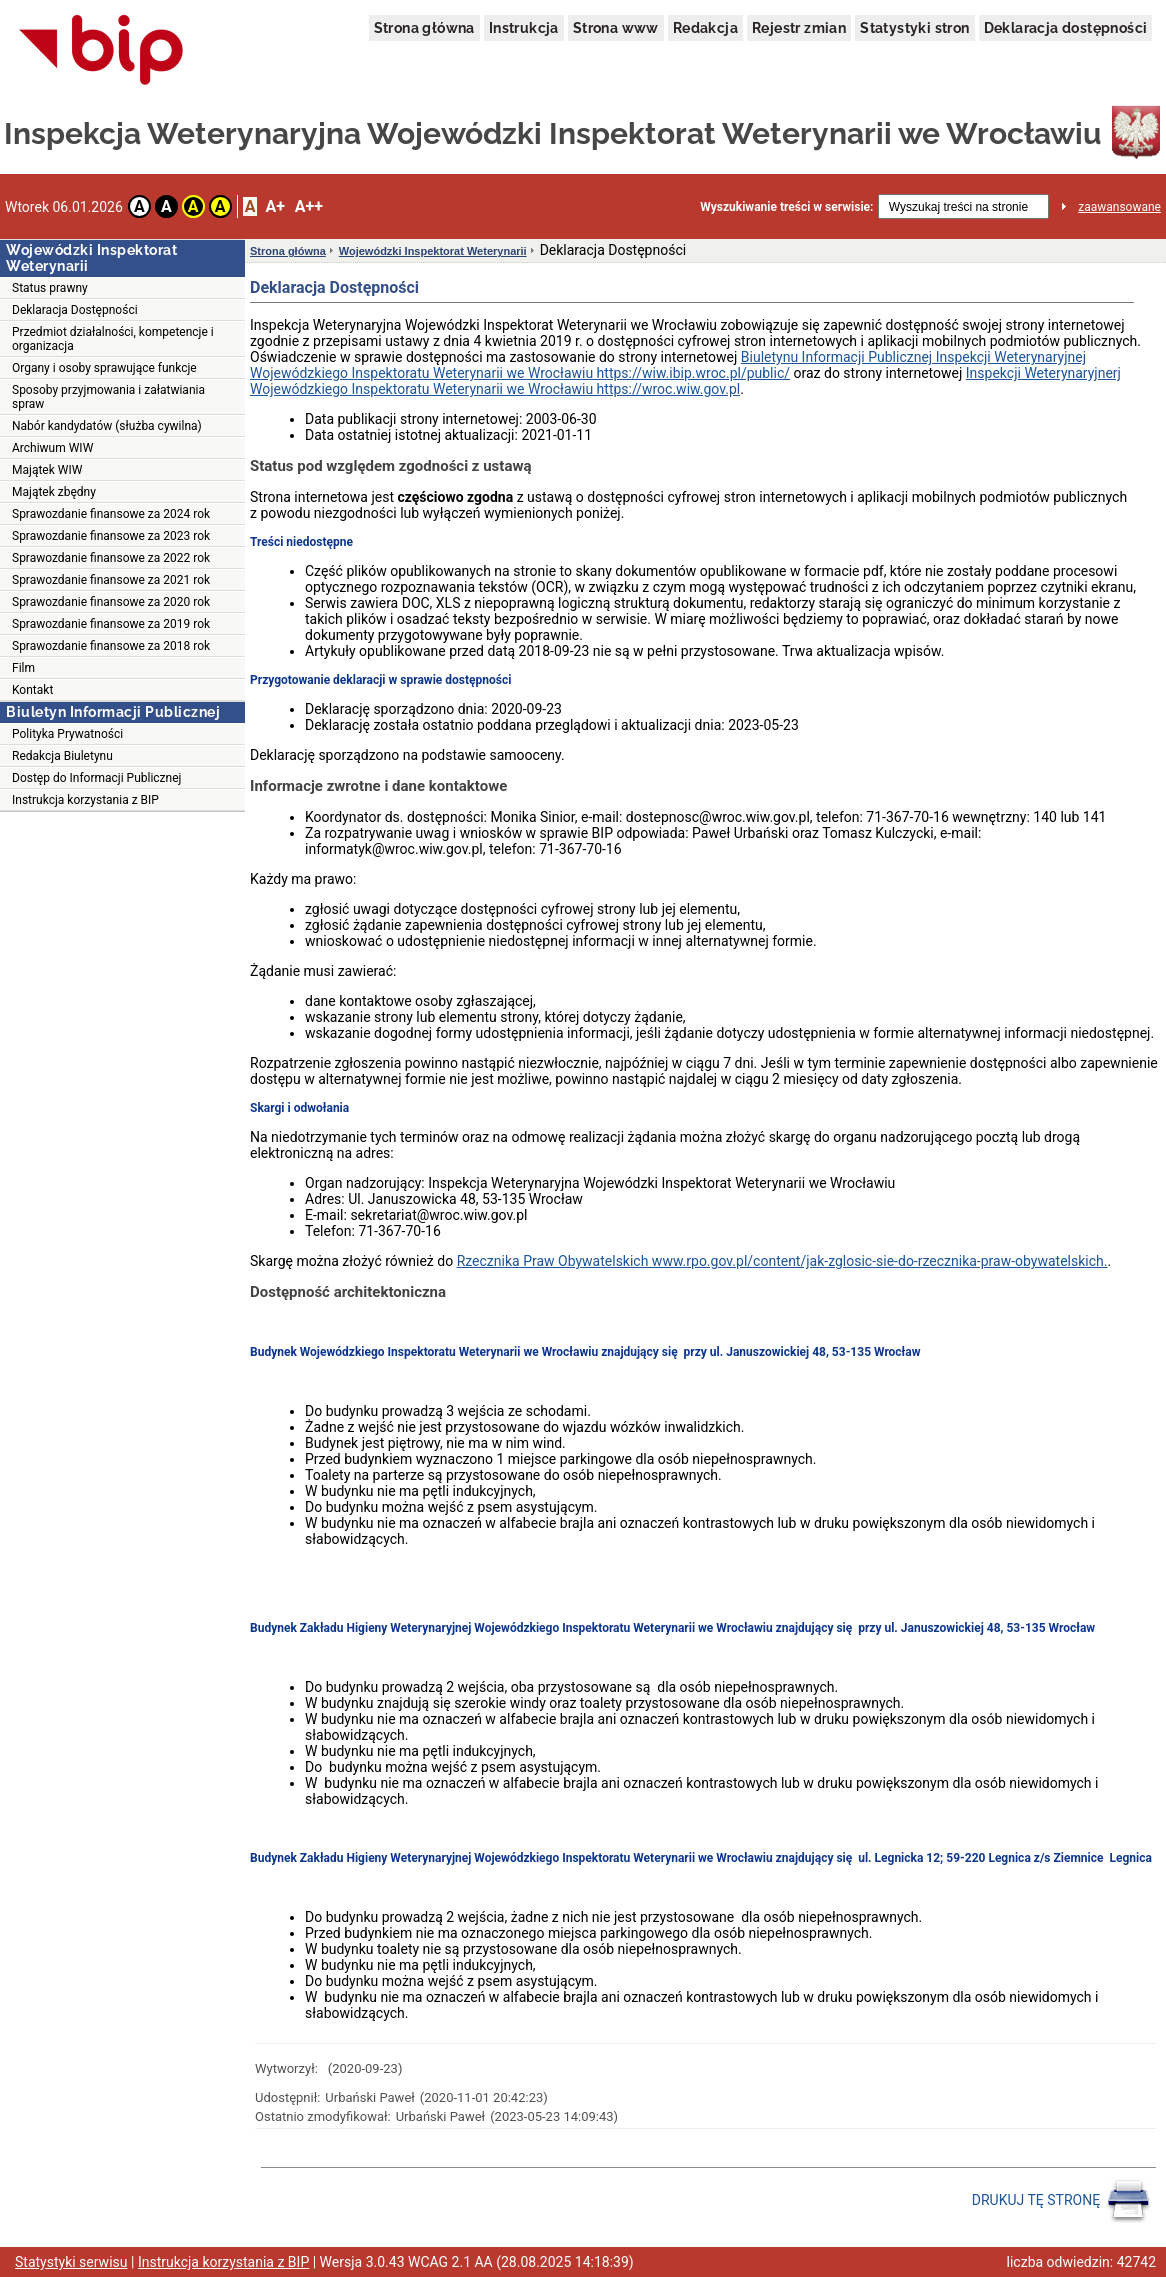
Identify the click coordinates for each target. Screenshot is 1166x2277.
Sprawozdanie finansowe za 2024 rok (111, 514)
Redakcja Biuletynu (62, 756)
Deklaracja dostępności (1066, 28)
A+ (274, 206)
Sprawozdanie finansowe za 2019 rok (111, 624)
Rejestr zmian (799, 28)
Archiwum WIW (52, 448)
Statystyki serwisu (71, 2262)
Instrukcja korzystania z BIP (85, 800)
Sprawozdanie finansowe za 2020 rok (111, 602)
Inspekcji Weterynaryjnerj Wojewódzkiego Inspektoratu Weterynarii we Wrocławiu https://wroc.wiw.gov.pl (685, 381)
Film (23, 668)
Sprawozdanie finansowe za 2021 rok (111, 580)
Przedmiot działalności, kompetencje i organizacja (113, 339)
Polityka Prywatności (67, 734)
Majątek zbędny (54, 492)
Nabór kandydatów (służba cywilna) (107, 426)
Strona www (616, 28)
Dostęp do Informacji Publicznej (96, 778)
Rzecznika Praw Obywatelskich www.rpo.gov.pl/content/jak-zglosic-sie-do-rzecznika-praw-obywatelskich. (782, 1261)
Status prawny (50, 288)
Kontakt (32, 690)
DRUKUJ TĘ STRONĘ (1061, 2201)
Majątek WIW (47, 470)
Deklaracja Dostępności (75, 310)
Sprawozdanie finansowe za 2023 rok (111, 536)
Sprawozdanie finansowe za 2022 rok (111, 558)
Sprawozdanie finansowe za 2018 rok (111, 646)
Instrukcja (524, 28)
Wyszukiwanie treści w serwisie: (786, 207)
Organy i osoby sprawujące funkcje (104, 368)
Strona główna (424, 28)
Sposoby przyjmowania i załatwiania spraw (108, 397)
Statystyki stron (914, 28)
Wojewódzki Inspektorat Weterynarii (433, 251)
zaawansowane (1119, 207)
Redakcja (705, 28)
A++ (309, 206)
